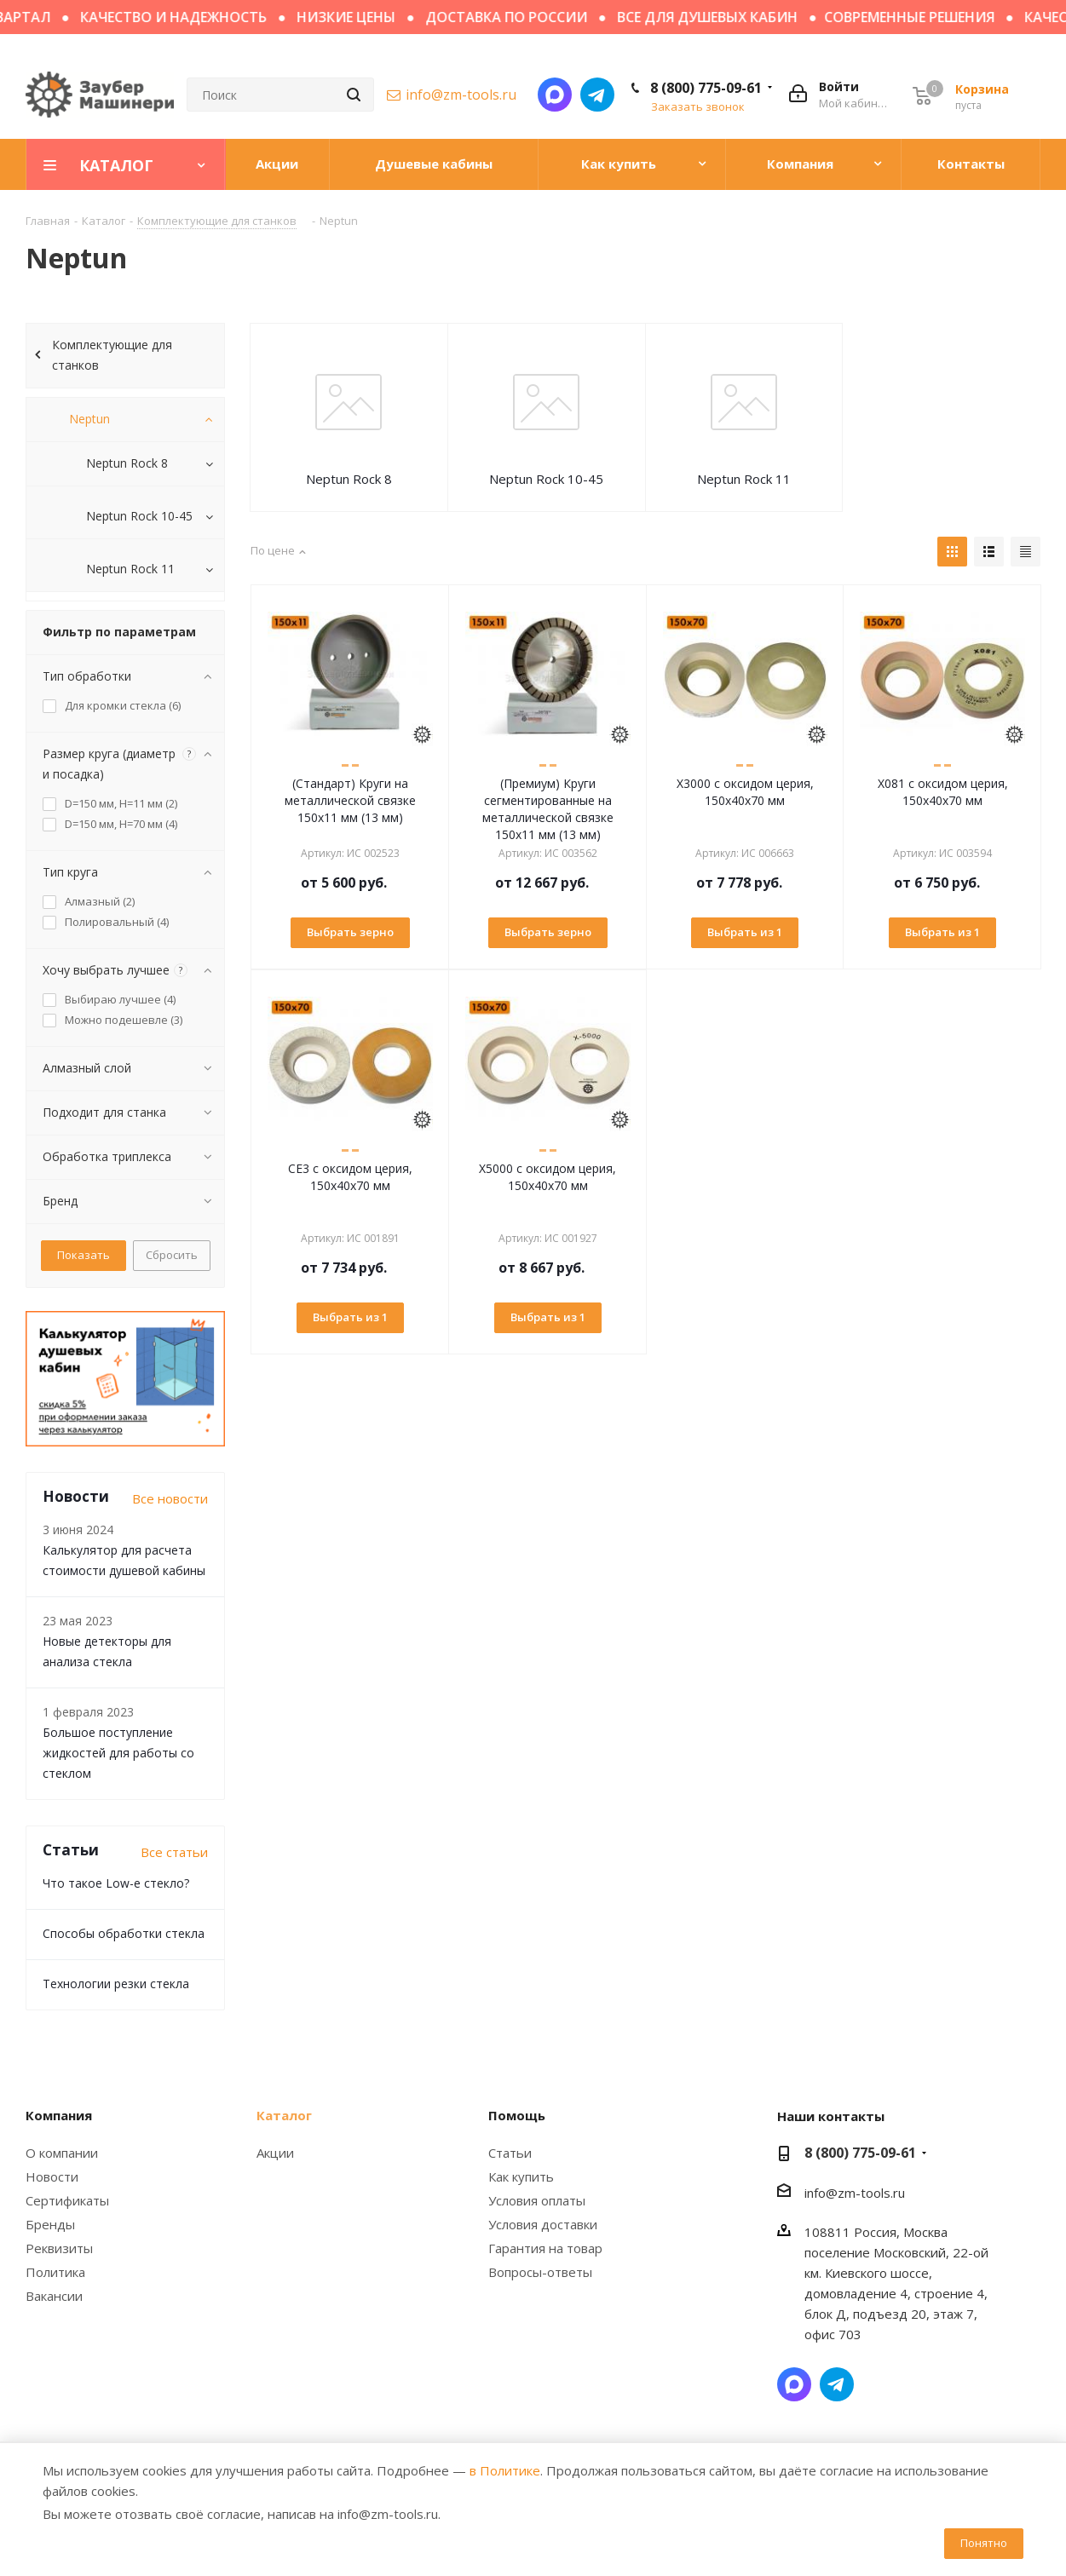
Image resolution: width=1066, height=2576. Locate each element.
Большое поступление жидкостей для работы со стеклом (118, 1752)
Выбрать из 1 (744, 932)
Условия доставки (542, 2224)
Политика (55, 2271)
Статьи (510, 2152)
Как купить (521, 2176)
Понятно (983, 2542)
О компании (62, 2152)
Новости (52, 2176)
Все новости (170, 1498)
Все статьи (174, 1851)
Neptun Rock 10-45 (546, 478)
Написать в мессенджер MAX (555, 95)
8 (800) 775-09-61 (706, 87)
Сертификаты (67, 2200)
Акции (275, 2152)
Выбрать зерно (350, 932)
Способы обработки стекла (124, 1933)
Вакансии (54, 2295)
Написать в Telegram (597, 95)
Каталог (284, 2115)
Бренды (50, 2224)
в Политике (505, 2470)
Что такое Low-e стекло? (116, 1883)
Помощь (516, 2115)
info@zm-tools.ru (461, 94)
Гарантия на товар (545, 2248)
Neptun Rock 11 (744, 478)
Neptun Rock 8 (349, 478)
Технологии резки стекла (116, 1983)
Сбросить (172, 1254)
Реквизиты (59, 2248)
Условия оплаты (536, 2200)
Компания (59, 2115)
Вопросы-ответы (540, 2271)
